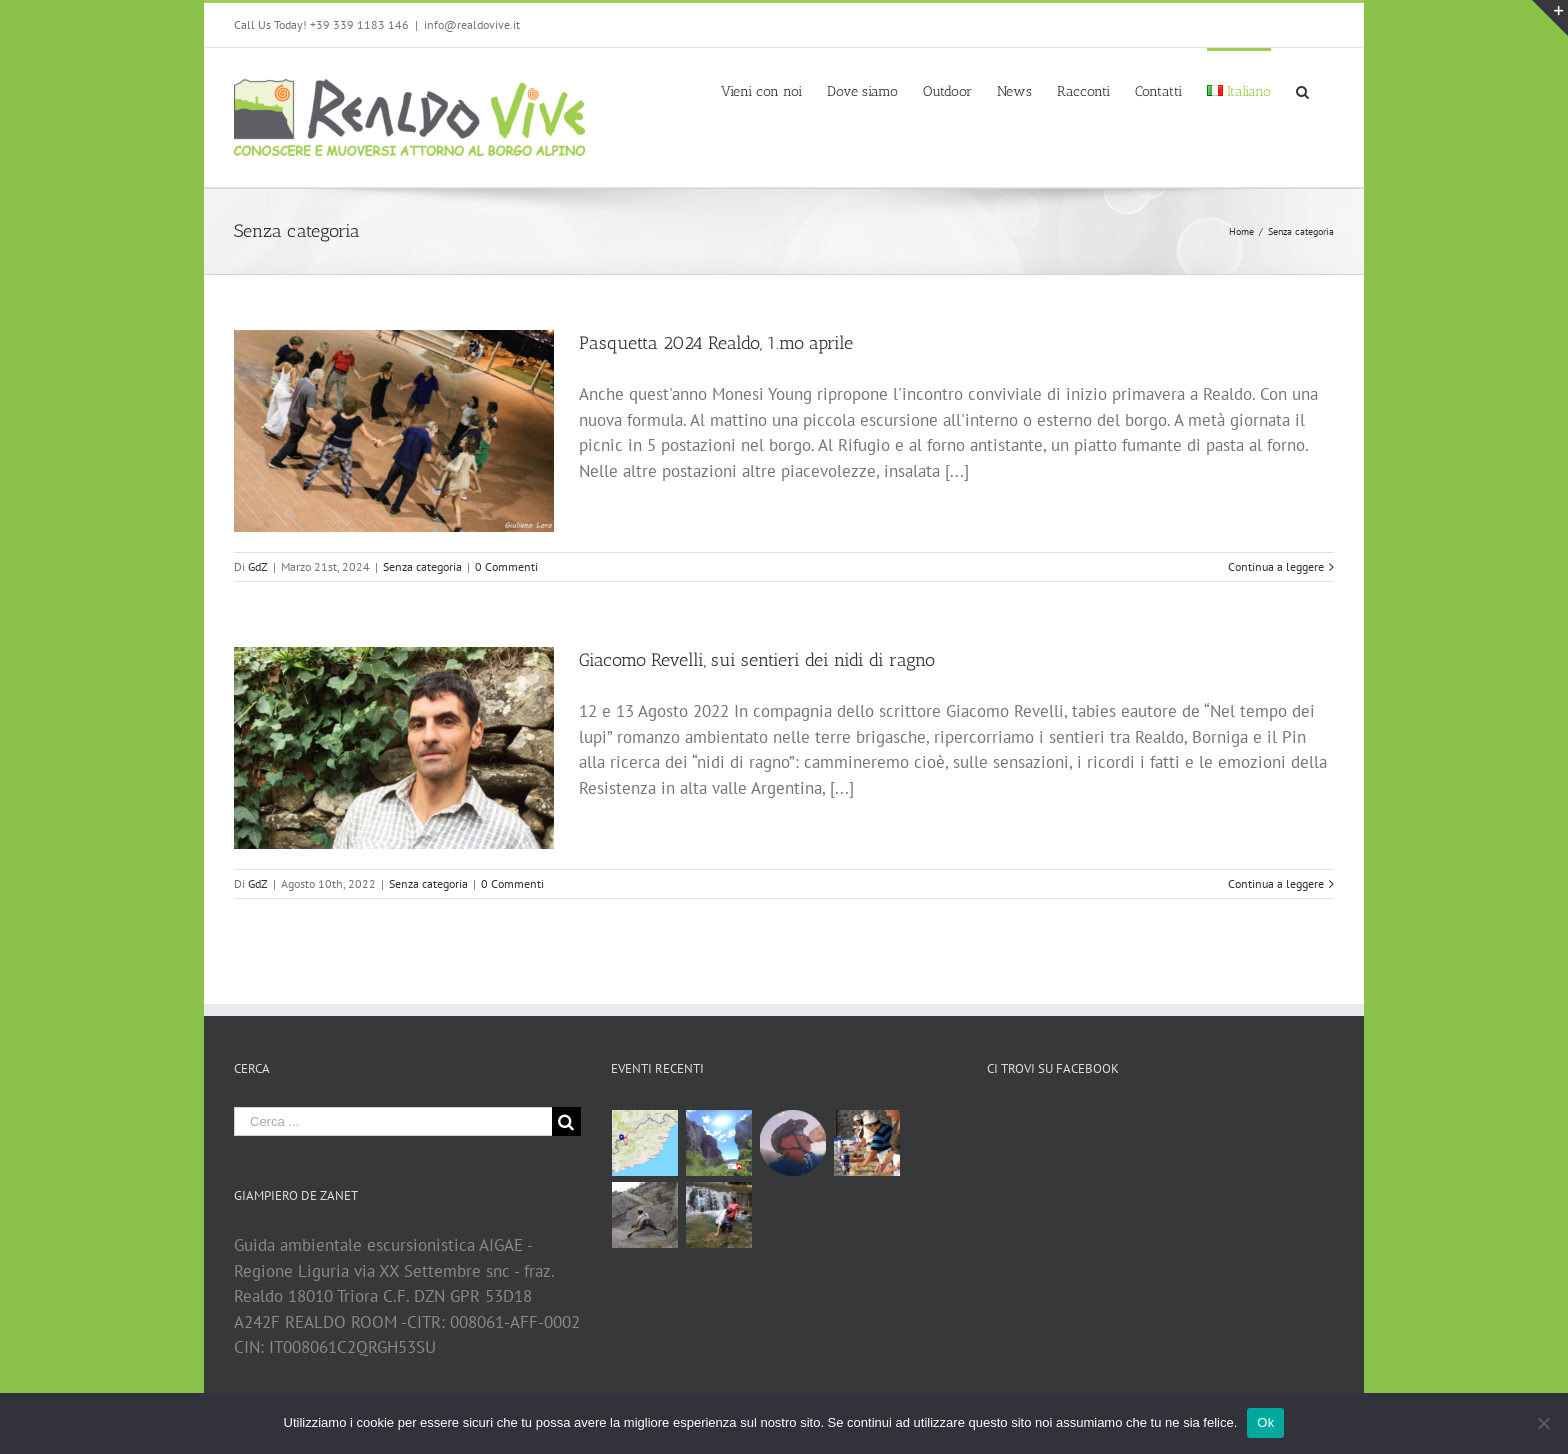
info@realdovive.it (472, 24)
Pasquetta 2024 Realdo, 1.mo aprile (716, 343)
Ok (1265, 1422)
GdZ (258, 566)
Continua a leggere (1276, 566)
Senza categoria (422, 566)
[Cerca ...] (393, 1121)
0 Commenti (506, 566)
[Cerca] (1302, 90)
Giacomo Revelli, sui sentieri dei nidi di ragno (757, 660)
